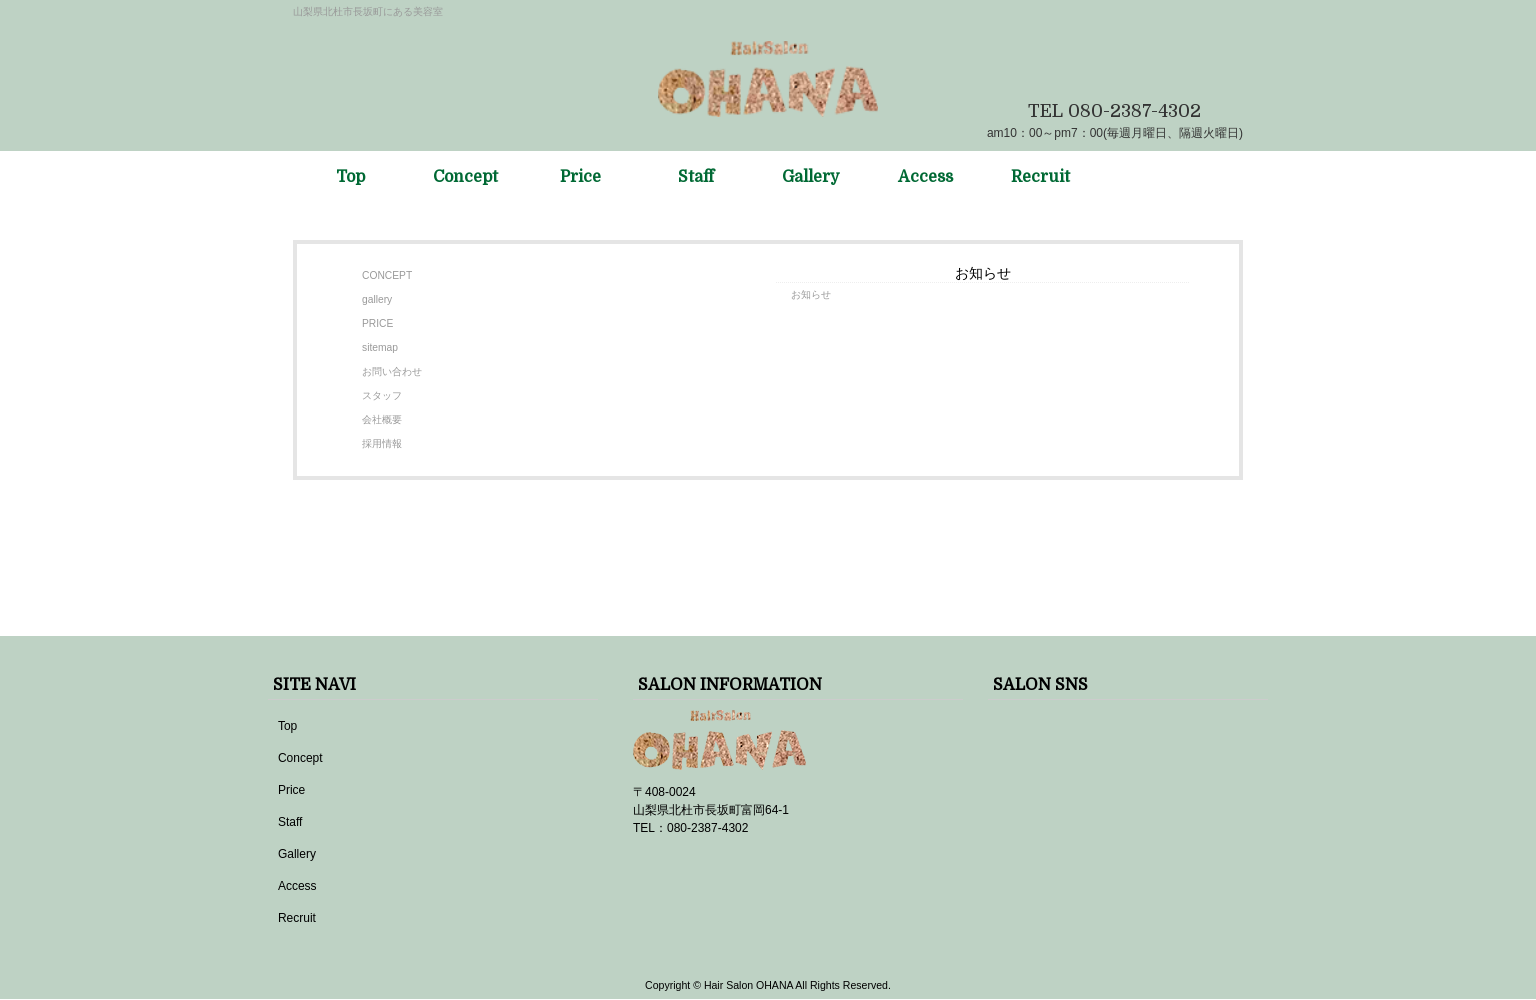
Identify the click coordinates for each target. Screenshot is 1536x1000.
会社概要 (382, 419)
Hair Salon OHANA (748, 985)
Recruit (297, 918)
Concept (300, 758)
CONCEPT (387, 275)
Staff (290, 822)
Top (287, 726)
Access (297, 886)
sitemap (380, 347)
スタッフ (382, 395)
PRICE (377, 323)
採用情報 (382, 443)
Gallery (297, 854)
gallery (377, 299)
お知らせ (811, 294)
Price (291, 790)
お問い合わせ (392, 371)
